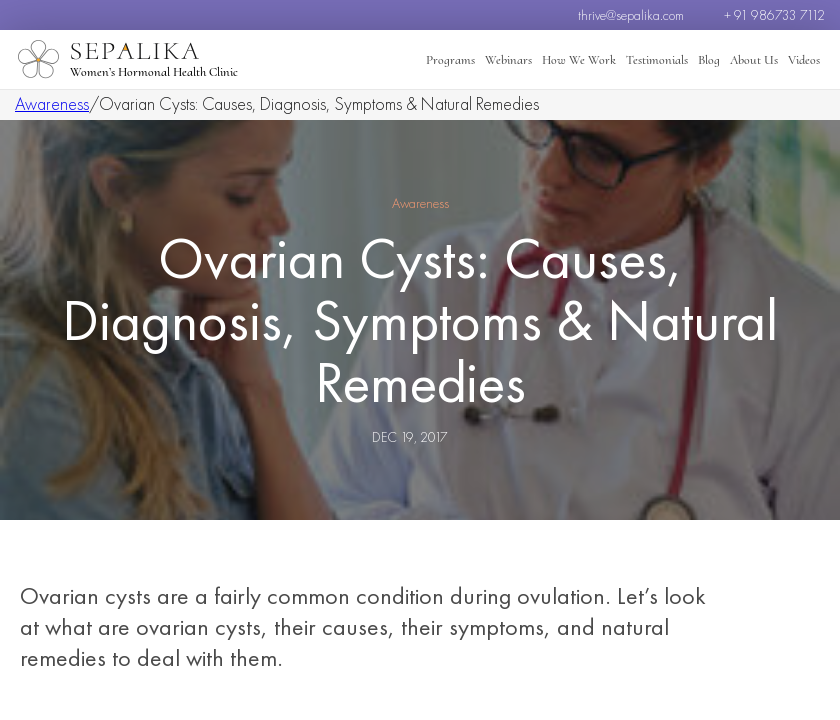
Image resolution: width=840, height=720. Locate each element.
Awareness (52, 103)
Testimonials (657, 60)
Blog (709, 60)
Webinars (508, 60)
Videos (804, 60)
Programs (450, 60)
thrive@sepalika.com (631, 15)
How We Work (579, 60)
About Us (754, 60)
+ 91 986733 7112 (774, 15)
